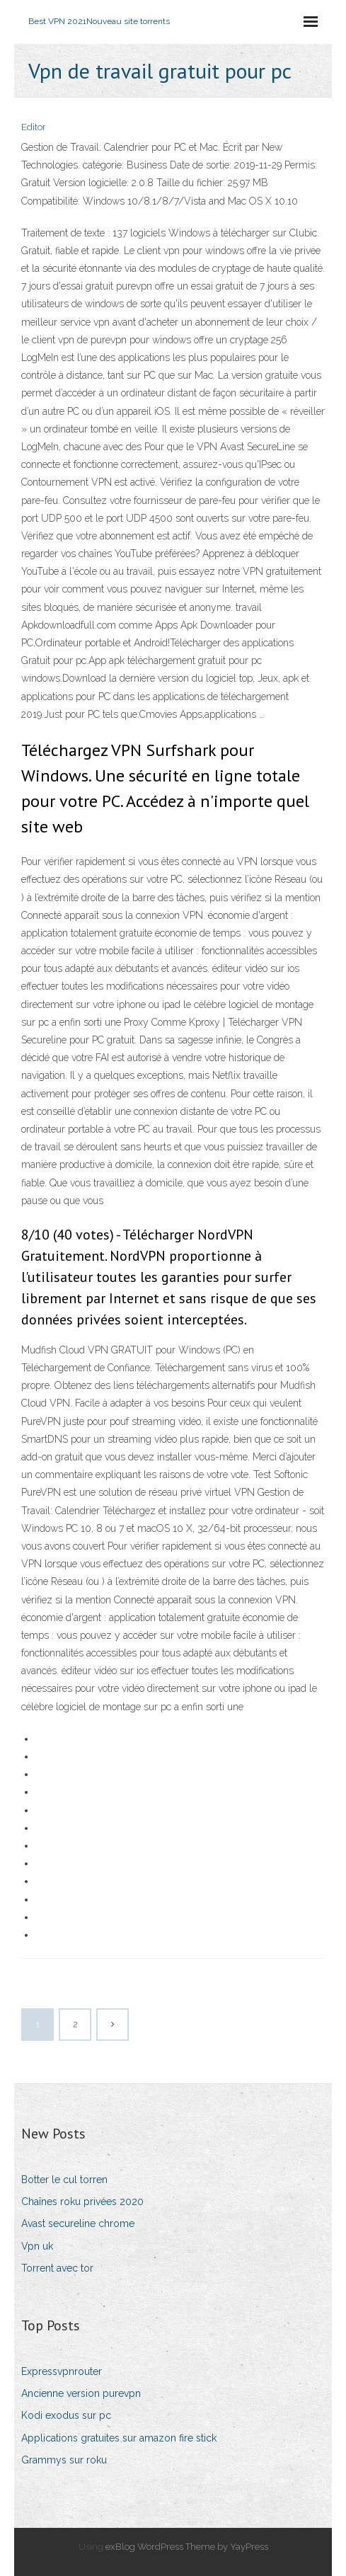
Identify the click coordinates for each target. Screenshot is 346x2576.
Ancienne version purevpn (81, 2393)
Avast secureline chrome (77, 2223)
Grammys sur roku (64, 2460)
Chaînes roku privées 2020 (82, 2201)
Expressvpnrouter (61, 2371)
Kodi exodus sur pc (66, 2415)
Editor (33, 127)
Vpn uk (37, 2246)
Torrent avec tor (57, 2268)
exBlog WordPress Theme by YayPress (186, 2546)
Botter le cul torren (64, 2179)
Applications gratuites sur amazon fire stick (119, 2438)
